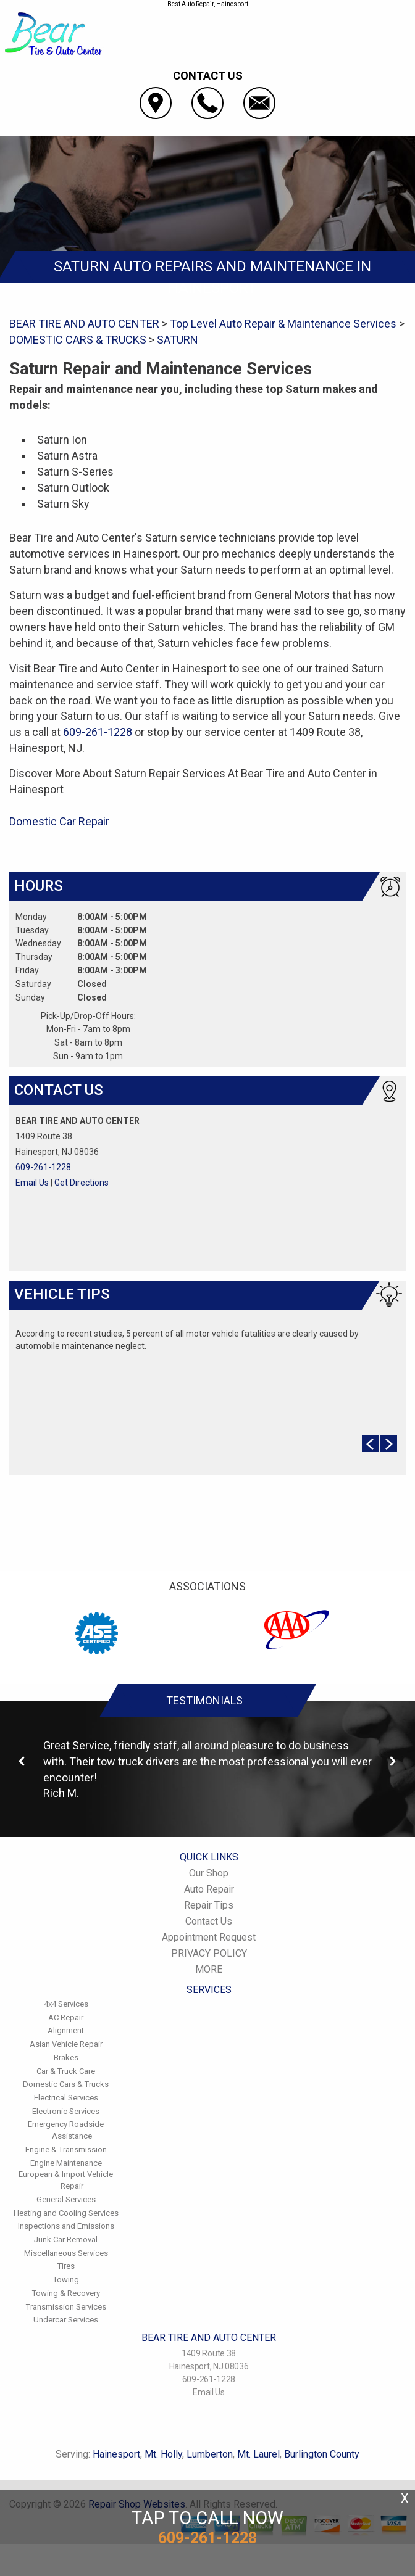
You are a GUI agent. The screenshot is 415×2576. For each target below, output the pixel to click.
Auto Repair (209, 1889)
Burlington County (321, 2454)
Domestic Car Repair (59, 821)
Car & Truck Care (65, 2071)
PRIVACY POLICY (209, 1953)
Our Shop (208, 1873)
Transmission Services (66, 2306)
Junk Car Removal (66, 2239)
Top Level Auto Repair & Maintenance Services (283, 323)
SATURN (177, 339)
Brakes (66, 2057)
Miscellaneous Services (66, 2253)
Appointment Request (209, 1937)
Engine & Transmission (66, 2149)
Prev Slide (370, 1443)
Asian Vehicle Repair (66, 2044)
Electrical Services (66, 2097)
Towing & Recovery (66, 2293)
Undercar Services (65, 2319)
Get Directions (81, 1182)
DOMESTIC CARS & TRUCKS (77, 339)
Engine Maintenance (66, 2163)
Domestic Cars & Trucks (66, 2084)
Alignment (66, 2030)
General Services (66, 2199)
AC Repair (65, 2017)
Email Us (32, 1182)
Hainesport (116, 2454)
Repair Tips (208, 1905)
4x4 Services (66, 2003)
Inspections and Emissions (66, 2226)
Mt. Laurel (258, 2454)
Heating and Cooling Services (66, 2213)
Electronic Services (65, 2111)
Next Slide (388, 1443)
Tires (66, 2266)
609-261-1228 (97, 731)
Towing (66, 2279)
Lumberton (210, 2454)
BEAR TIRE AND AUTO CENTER (84, 323)
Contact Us (208, 1921)
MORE (208, 1969)
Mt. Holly (163, 2454)
